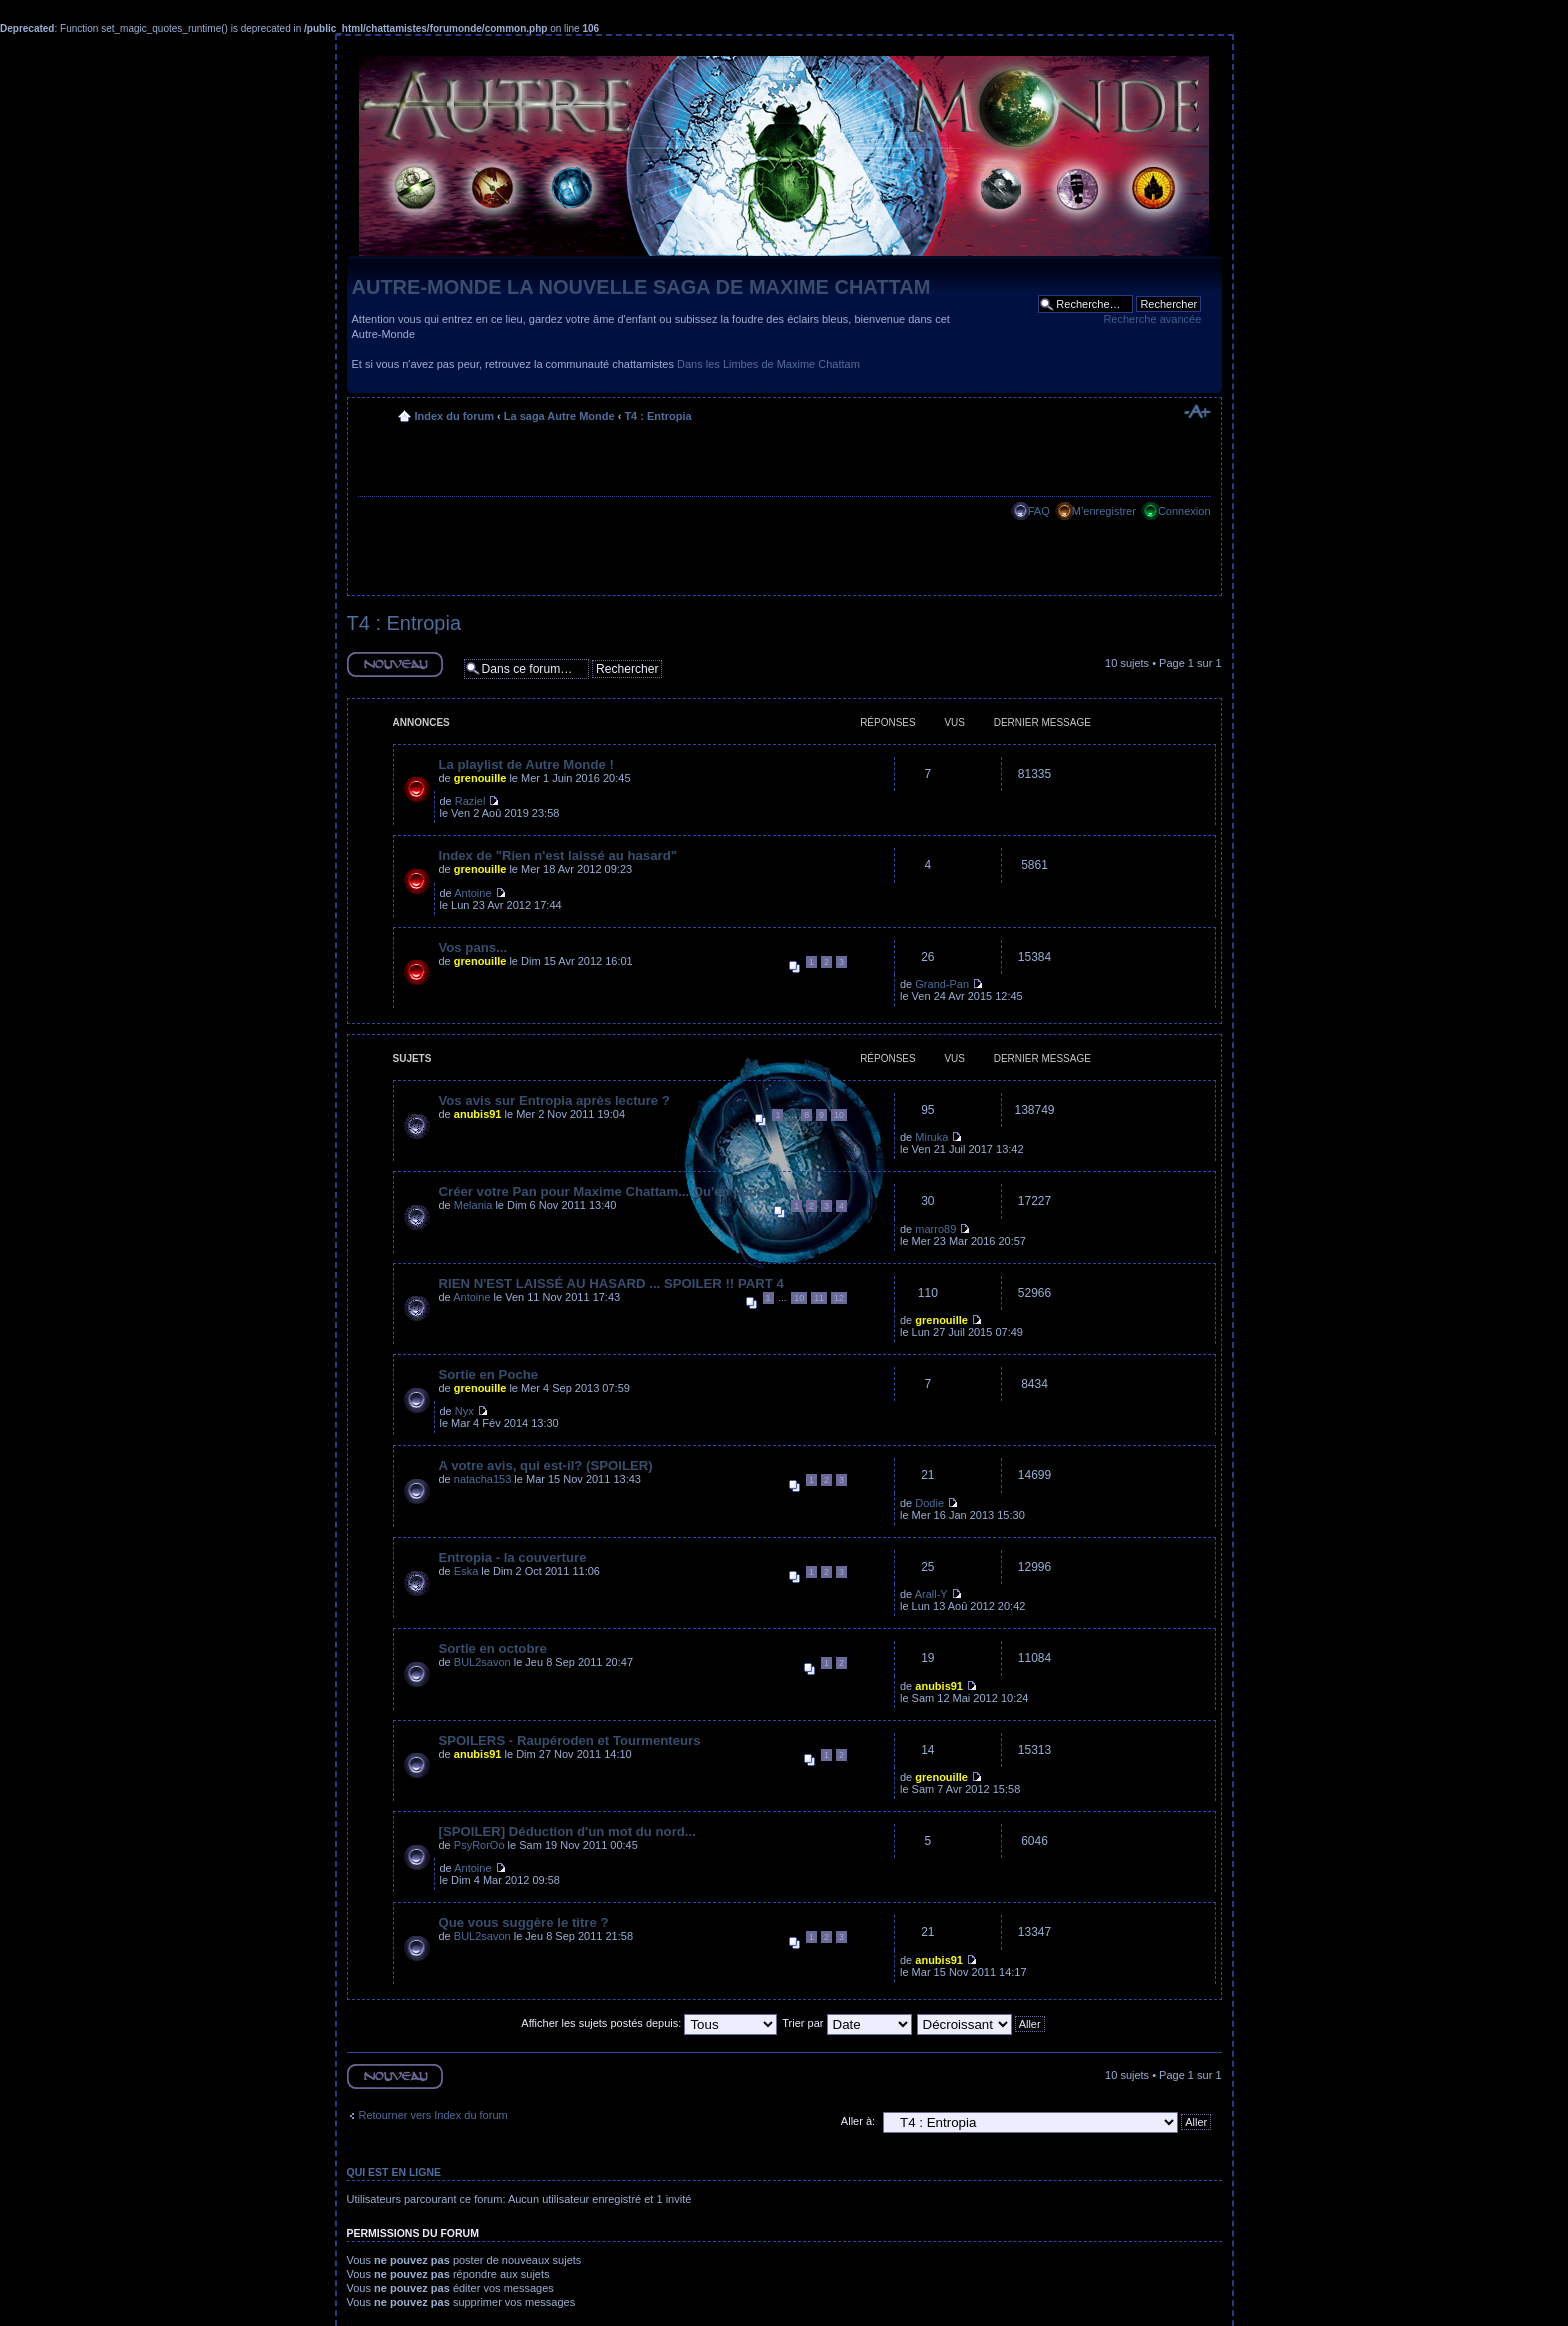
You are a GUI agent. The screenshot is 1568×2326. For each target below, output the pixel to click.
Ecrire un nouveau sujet (395, 664)
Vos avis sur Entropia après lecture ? (554, 1100)
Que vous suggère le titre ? (524, 1922)
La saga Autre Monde (559, 416)
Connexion (1184, 511)
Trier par (846, 2023)
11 (819, 1298)
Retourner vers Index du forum (433, 2115)
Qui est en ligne (394, 2172)
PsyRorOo (479, 1845)
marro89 (935, 1229)
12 (839, 1298)
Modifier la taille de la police (1196, 412)
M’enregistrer (1104, 511)
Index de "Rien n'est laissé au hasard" (558, 855)
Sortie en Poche (489, 1374)
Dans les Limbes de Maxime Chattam (768, 364)
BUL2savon (482, 1662)
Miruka (931, 1137)
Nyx (464, 1411)
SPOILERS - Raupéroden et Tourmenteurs (570, 1740)
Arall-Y (931, 1594)
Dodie (929, 1503)
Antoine (472, 893)
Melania (473, 1205)
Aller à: (858, 2121)
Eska (466, 1571)
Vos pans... (473, 947)
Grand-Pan (942, 984)
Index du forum (454, 416)
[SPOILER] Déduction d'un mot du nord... (567, 1831)
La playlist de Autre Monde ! (526, 764)
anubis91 (478, 1114)
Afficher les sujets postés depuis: (649, 2023)
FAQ (1039, 511)
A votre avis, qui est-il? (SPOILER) (546, 1465)
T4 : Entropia (657, 416)
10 (839, 1115)
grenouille (480, 778)
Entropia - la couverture (513, 1557)
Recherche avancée (1152, 319)
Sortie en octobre (493, 1648)
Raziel (470, 801)
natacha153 (483, 1479)
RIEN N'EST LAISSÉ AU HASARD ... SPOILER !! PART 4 (611, 1283)
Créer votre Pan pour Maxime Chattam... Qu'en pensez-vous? (630, 1191)
